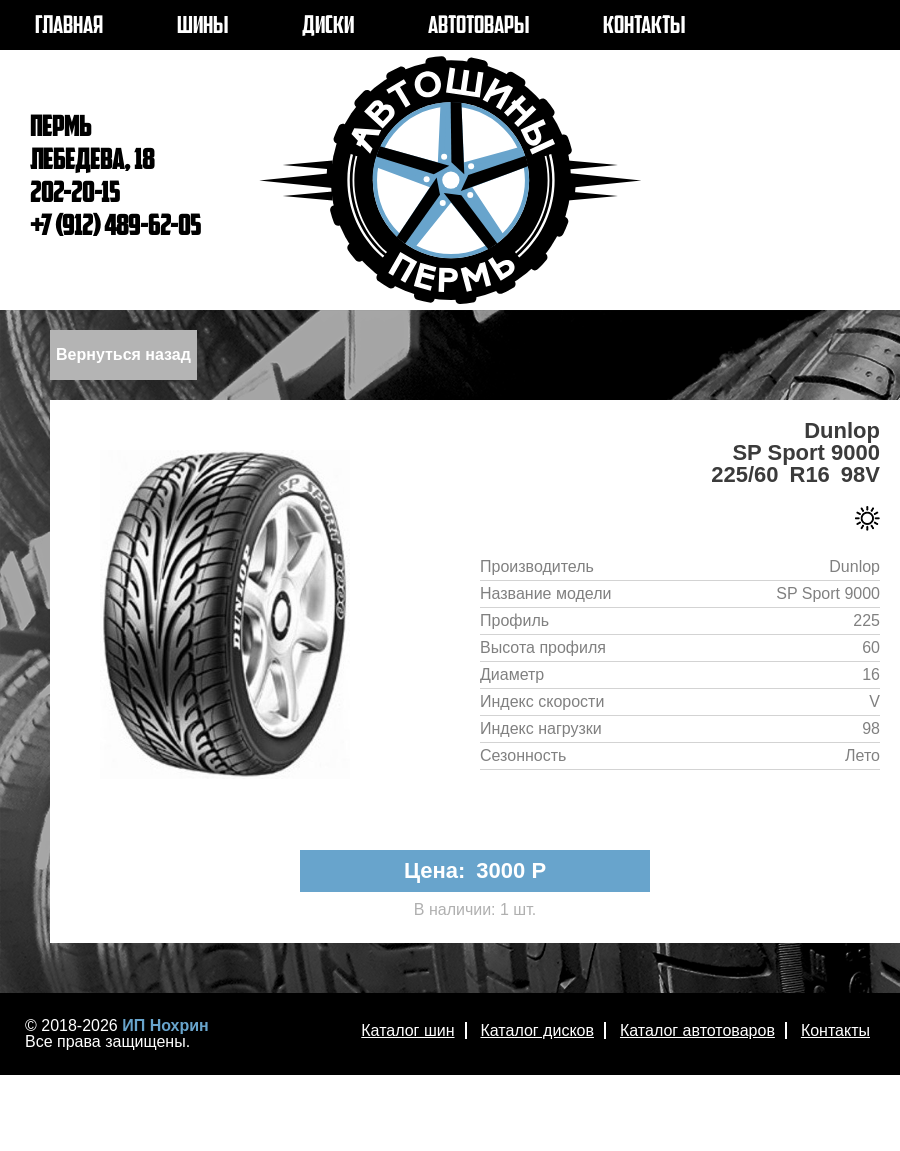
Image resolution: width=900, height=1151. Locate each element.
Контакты (835, 1030)
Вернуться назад (123, 354)
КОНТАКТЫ (644, 27)
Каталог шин (407, 1030)
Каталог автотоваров (697, 1030)
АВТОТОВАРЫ (478, 27)
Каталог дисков (537, 1030)
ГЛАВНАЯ (69, 27)
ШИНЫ (202, 27)
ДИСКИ (328, 27)
